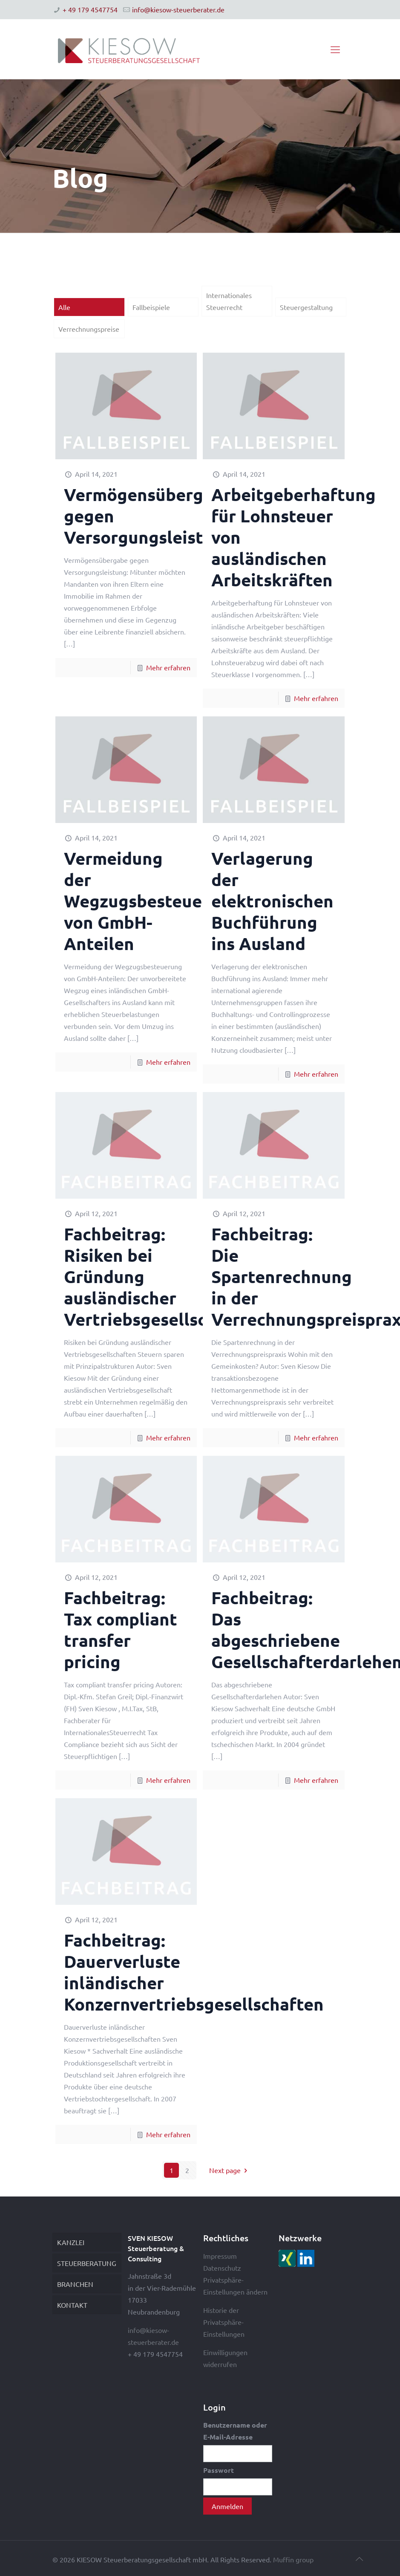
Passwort (218, 2470)
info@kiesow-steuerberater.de (178, 9)
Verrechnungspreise (88, 329)
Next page (229, 2170)
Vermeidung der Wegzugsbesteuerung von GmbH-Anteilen (152, 900)
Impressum (220, 2255)
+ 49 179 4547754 (90, 9)
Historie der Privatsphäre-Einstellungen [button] (224, 2322)
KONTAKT (72, 2305)
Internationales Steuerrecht (229, 301)
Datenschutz (222, 2267)
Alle (64, 307)
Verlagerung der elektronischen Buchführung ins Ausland (272, 900)
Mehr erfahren (168, 667)
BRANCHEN (75, 2284)
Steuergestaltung (306, 307)
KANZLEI (70, 2242)
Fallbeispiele (151, 307)
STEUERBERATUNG (86, 2263)
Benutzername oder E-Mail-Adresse (235, 2430)
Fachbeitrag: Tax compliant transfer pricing (120, 1629)
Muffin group (293, 2559)
